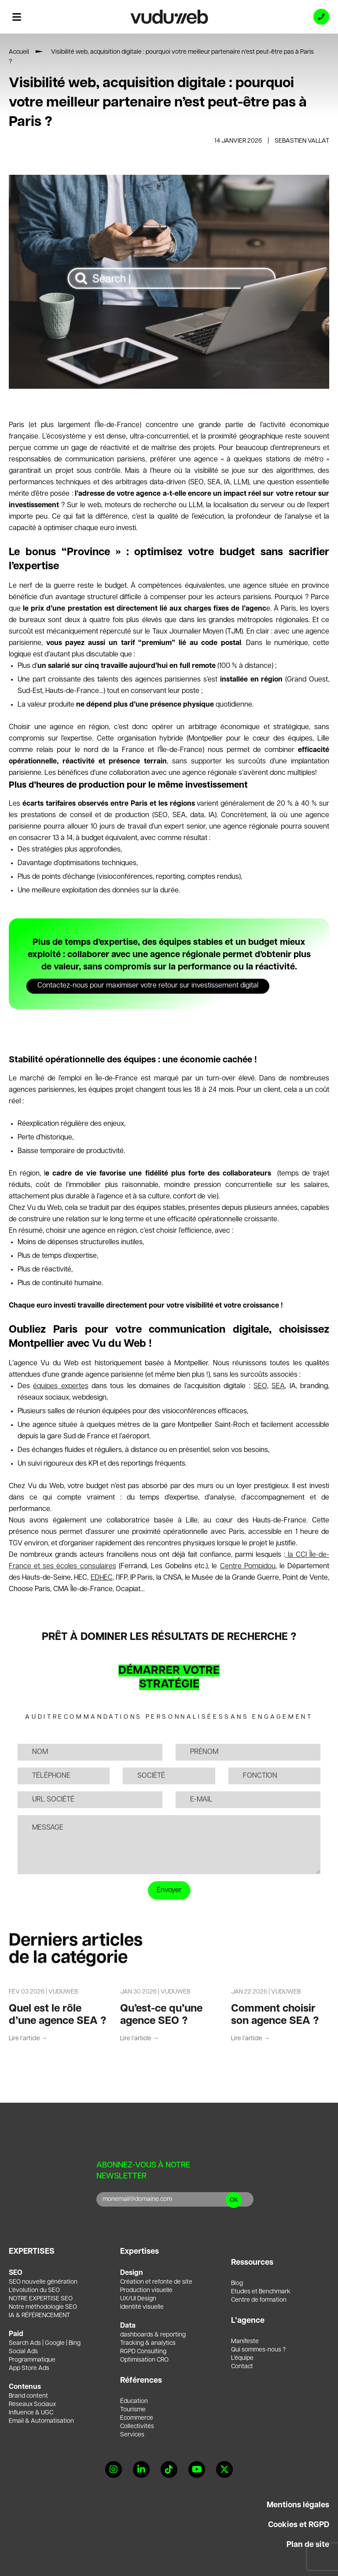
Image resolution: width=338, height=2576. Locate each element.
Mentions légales (298, 2505)
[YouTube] (196, 2469)
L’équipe (242, 2358)
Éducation (134, 2401)
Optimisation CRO (144, 2360)
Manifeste (245, 2341)
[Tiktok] (169, 2469)
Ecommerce (136, 2418)
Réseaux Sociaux (32, 2404)
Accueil (19, 52)
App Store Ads (29, 2368)
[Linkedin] (141, 2469)
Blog (237, 2283)
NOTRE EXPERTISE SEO (41, 2299)
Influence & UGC (31, 2413)
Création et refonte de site (156, 2282)
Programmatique (32, 2360)
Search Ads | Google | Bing (45, 2343)
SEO (260, 1386)
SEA (278, 1386)
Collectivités (137, 2426)
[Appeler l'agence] (321, 17)
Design (131, 2273)
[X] (224, 2469)
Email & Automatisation (41, 2421)
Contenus (25, 2387)
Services (132, 2435)
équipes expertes (60, 1386)
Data (128, 2325)
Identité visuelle (142, 2307)
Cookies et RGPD (298, 2525)
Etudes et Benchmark (260, 2292)
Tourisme (133, 2409)
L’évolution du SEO (34, 2290)
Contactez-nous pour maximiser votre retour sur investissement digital (147, 985)
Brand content (28, 2396)
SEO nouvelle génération (43, 2282)
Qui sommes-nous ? (258, 2350)
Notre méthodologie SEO (43, 2307)
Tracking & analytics (148, 2343)
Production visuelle (146, 2290)
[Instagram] (113, 2469)
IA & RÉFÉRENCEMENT (39, 2315)
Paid (16, 2334)
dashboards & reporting (153, 2335)
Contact (242, 2366)
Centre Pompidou (248, 1566)
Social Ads (23, 2351)
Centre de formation (259, 2300)
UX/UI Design (138, 2299)
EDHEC (102, 1577)
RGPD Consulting (143, 2351)
